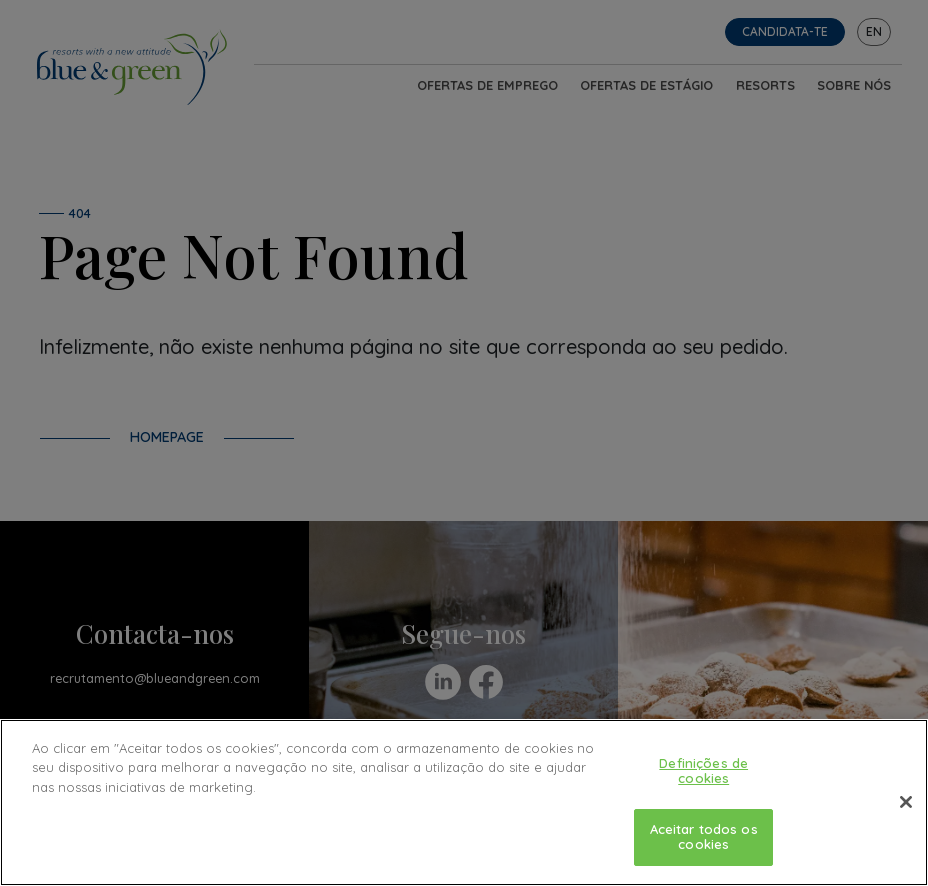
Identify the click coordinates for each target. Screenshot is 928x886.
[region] (464, 802)
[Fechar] (906, 802)
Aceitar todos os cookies (704, 837)
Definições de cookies (703, 771)
